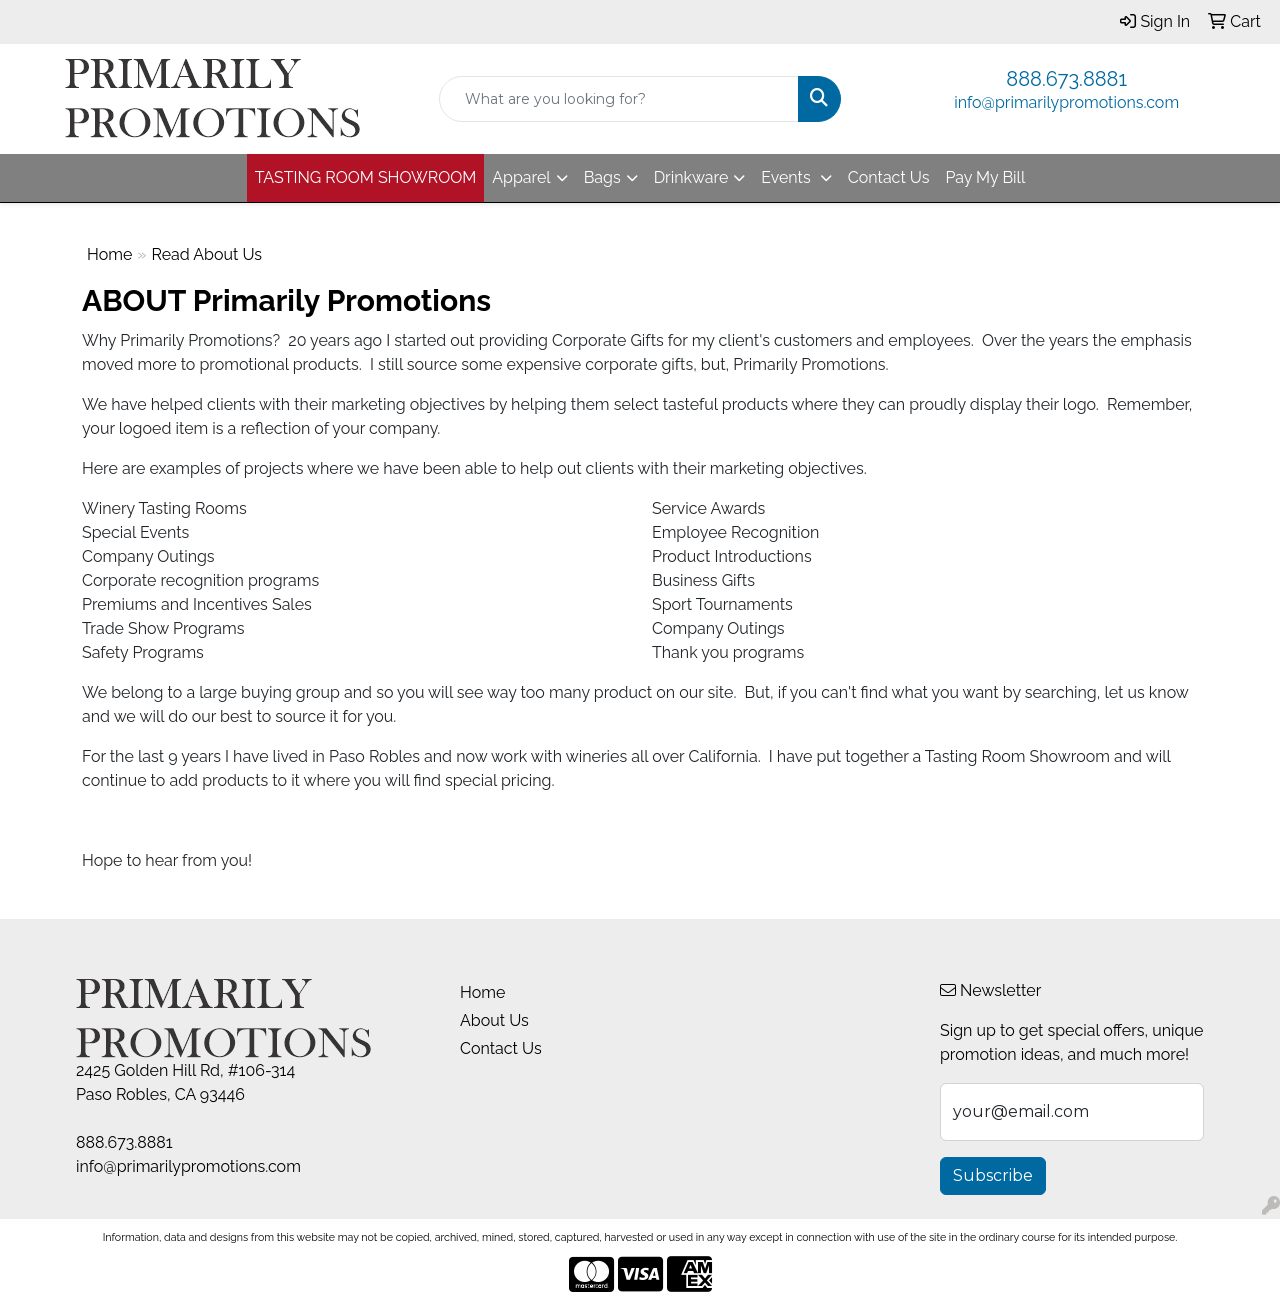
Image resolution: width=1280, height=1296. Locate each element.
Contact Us (889, 177)
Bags (602, 177)
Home (109, 254)
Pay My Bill (985, 177)
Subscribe (993, 1175)
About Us (494, 1020)
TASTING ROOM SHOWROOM (366, 177)
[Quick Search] (619, 99)
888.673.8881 (1066, 79)
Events (787, 177)
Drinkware (691, 177)
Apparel (521, 177)
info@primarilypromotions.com (1066, 102)
